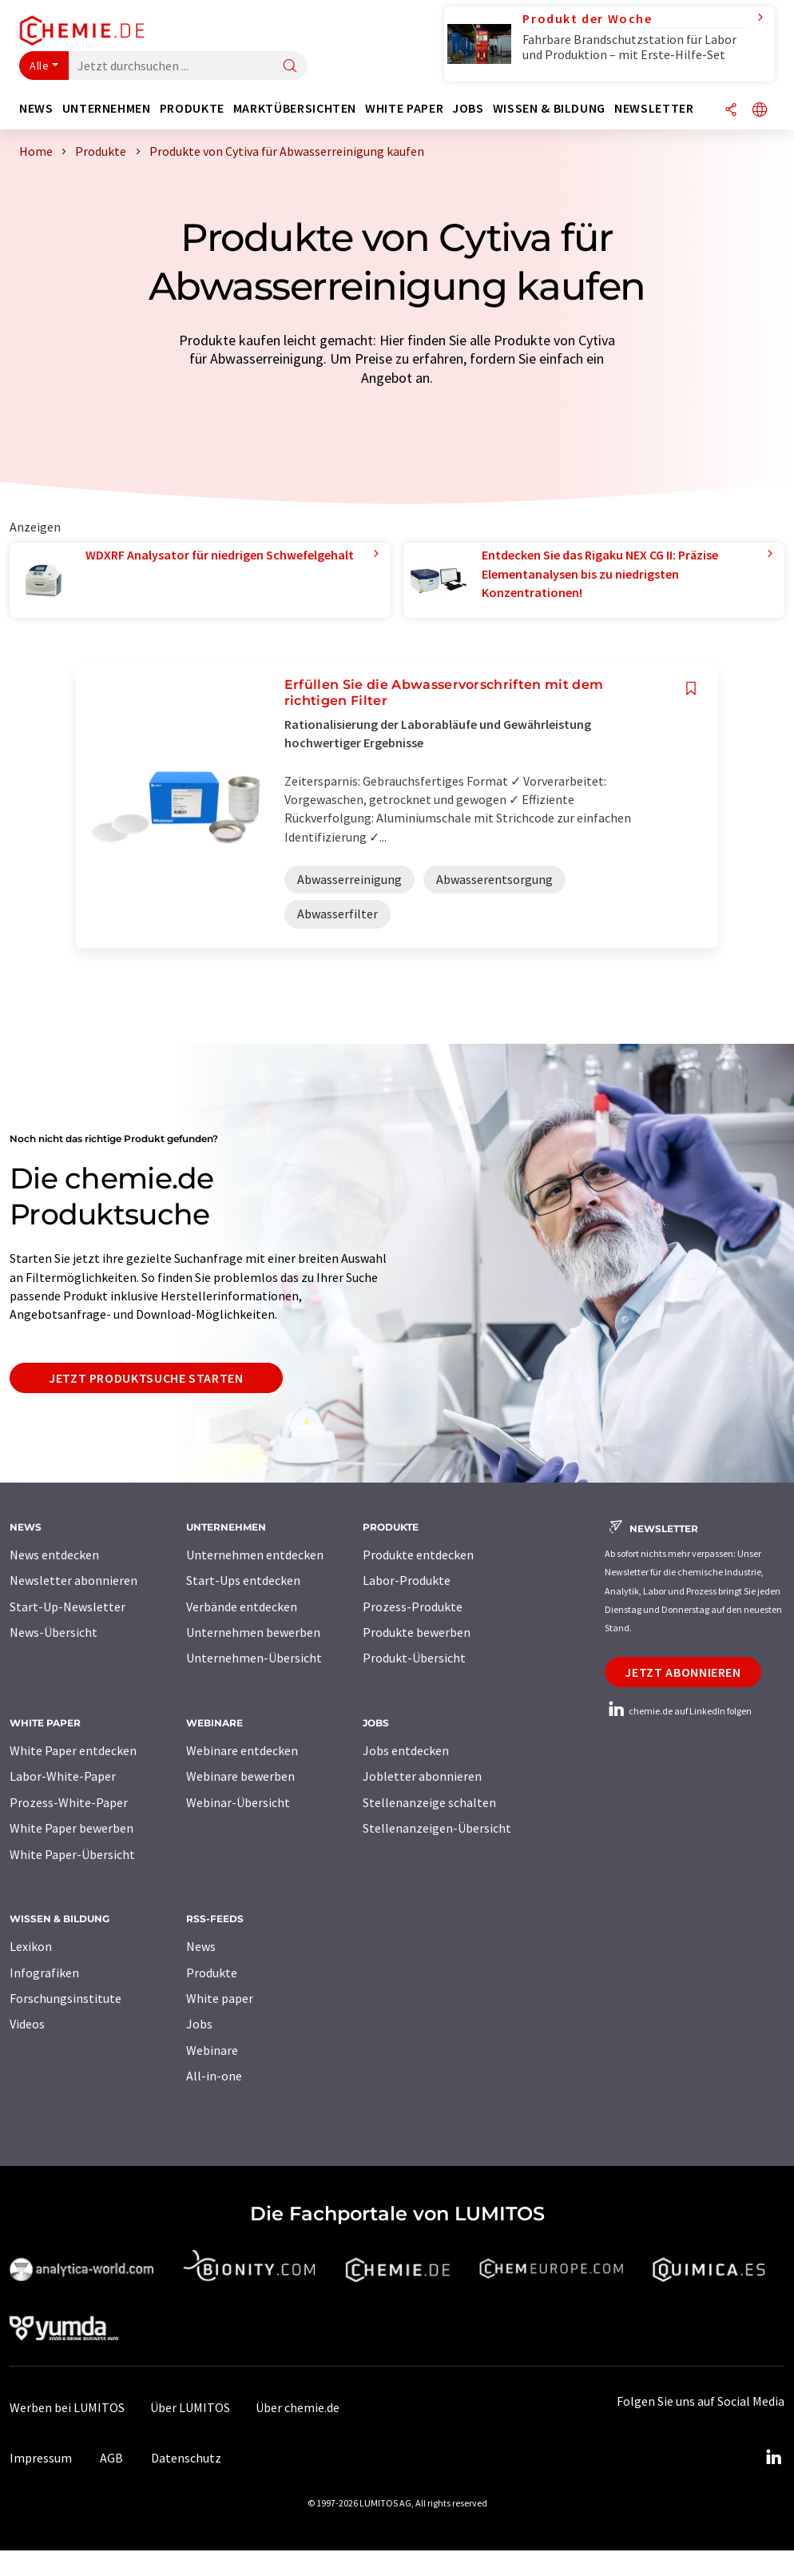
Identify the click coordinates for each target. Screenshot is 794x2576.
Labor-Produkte (407, 1580)
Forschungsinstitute (65, 1998)
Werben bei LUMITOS (67, 2407)
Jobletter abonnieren (422, 1776)
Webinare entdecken (242, 1750)
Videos (27, 2024)
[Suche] (290, 67)
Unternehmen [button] (106, 108)
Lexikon (31, 1946)
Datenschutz (186, 2458)
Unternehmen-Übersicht (254, 1658)
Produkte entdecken (418, 1555)
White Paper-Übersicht (72, 1854)
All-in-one (214, 2076)
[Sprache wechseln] (759, 111)
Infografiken (44, 1973)
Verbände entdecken (241, 1606)
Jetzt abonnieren (682, 1672)
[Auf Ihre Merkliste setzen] (691, 688)
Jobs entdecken (406, 1750)
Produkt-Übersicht (414, 1658)
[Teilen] (731, 111)
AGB (111, 2458)
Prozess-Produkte (413, 1606)
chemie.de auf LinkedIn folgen (678, 1711)
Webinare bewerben (240, 1776)
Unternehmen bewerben (253, 1632)
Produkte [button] (192, 108)
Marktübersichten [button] (294, 108)
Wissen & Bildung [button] (549, 108)
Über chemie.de (297, 2407)
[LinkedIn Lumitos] (773, 2458)
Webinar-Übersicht (238, 1802)
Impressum (41, 2458)
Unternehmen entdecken (255, 1555)
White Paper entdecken (73, 1750)
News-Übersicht (53, 1632)
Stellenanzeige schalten (429, 1802)
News (201, 1946)
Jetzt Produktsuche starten (146, 1378)
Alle (39, 65)
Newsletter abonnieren (73, 1580)
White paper (219, 1998)
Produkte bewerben (416, 1632)
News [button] (36, 108)
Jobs (199, 2024)
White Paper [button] (404, 108)
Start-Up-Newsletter (67, 1606)
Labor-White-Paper (63, 1776)
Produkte (211, 1973)
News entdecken (54, 1555)
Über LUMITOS (190, 2407)
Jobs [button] (468, 108)
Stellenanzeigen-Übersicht (437, 1828)
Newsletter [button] (653, 108)
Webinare (212, 2050)
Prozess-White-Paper (69, 1802)
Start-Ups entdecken (243, 1580)
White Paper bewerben (71, 1828)
